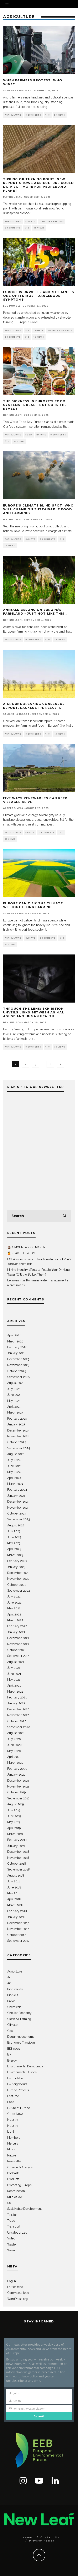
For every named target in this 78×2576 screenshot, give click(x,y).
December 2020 (18, 1709)
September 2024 (18, 1448)
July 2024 (14, 1460)
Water (11, 2250)
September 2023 (18, 1519)
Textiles (12, 2214)
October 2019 (16, 1792)
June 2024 (14, 1466)
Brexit (11, 2001)
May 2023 (14, 1543)
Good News (15, 2113)
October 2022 (16, 1584)
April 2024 (14, 1478)
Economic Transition (21, 2042)
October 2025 (16, 1371)
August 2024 (15, 1454)
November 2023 (18, 1507)
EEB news (13, 2048)
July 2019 (13, 1810)
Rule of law (14, 2197)
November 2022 (18, 1578)
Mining (11, 2149)
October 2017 (16, 1935)
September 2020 (18, 1727)
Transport (13, 2226)
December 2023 (18, 1501)
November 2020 (18, 1715)
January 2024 (16, 1495)
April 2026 (14, 1335)
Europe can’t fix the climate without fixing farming (33, 905)
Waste (11, 2244)
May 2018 (13, 1893)
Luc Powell (11, 306)
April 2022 (14, 1614)
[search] (64, 1216)
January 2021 (16, 1703)
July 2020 (14, 1739)
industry (12, 2125)
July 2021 (13, 1667)
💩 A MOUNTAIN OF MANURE (27, 1247)
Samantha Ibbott (16, 90)
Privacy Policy (41, 2540)
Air (27, 330)
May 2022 (14, 1608)
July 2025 (13, 1389)
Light (10, 2131)
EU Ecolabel (15, 2078)
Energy (30, 833)
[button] (39, 50)
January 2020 (16, 1774)
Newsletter (14, 2161)
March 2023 (15, 1555)
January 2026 (16, 1353)
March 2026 (15, 1341)
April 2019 (14, 1828)
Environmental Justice (22, 2072)
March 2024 (15, 1483)
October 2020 (16, 1721)
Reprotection (16, 2191)
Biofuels (12, 1995)
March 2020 (15, 1762)
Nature (41, 435)
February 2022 (17, 1626)
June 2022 (14, 1602)
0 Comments (33, 115)
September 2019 (18, 1798)
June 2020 (14, 1745)
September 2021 (18, 1655)
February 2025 (17, 1418)
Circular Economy (19, 2013)
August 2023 (15, 1525)
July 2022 (14, 1596)
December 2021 (18, 1638)
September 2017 (18, 1940)
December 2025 (18, 1359)
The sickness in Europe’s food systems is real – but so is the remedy (35, 405)
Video (11, 2238)
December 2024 (18, 1430)
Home (27, 2537)
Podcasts (13, 2173)
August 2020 (16, 1733)
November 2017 (18, 1928)
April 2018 (14, 1899)
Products (13, 2179)
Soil (9, 2203)
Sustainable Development (24, 2208)
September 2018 (18, 1869)
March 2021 (15, 1691)
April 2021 (14, 1685)
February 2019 (17, 1839)
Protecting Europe (19, 2185)
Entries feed (15, 2287)
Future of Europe (18, 2108)
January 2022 (16, 1632)
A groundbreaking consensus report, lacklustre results (34, 705)
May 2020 (14, 1751)
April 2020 (14, 1756)
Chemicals (14, 2007)
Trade (11, 2220)
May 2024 (14, 1472)
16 (50, 1064)
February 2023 (17, 1561)
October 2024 (16, 1442)
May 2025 (13, 1400)
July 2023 (14, 1531)
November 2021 (18, 1644)
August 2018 (15, 1875)
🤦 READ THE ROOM (21, 1253)
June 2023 (14, 1537)
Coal (10, 2030)
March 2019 (15, 1834)
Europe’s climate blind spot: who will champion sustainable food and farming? (38, 509)
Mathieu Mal (12, 197)
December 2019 (18, 1780)
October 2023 (16, 1513)
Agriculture (13, 115)
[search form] (39, 1216)
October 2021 (16, 1650)
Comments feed (18, 2292)
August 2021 (15, 1662)
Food (28, 435)
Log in (11, 2281)
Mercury (13, 2143)
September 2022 (18, 1590)
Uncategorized (17, 2232)
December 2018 (18, 1851)
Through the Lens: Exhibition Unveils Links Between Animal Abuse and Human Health (33, 1012)
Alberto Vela (13, 808)
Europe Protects (18, 2090)
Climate (30, 221)
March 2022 (15, 1620)
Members (13, 2137)
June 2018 (14, 1887)
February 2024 (17, 1489)
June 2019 (14, 1816)
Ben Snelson (12, 415)
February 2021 (17, 1697)
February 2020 (17, 1768)
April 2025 (14, 1406)
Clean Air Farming (19, 2019)
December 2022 (18, 1572)
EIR (9, 2054)
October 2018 (16, 1863)
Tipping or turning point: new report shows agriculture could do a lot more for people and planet (38, 185)
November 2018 (18, 1857)
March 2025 (15, 1412)
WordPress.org (17, 2298)
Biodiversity (15, 1989)
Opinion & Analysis (52, 221)
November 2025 (18, 1365)
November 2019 (18, 1786)
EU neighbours (17, 2084)
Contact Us (49, 2537)
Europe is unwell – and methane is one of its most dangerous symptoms (38, 295)
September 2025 (18, 1377)
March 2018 (15, 1905)
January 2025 (16, 1424)
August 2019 (15, 1804)
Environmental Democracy (25, 2066)
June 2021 (14, 1673)
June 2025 (14, 1394)
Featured (13, 2096)
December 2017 (18, 1923)
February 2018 (17, 1911)
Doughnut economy (21, 2036)
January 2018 (16, 1917)
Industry (12, 2119)
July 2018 (13, 1881)
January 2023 (16, 1567)
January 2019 (16, 1845)
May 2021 (13, 1679)
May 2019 (13, 1822)
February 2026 (17, 1347)
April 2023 (14, 1549)
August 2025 (15, 1382)
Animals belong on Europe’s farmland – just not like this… (35, 611)
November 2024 (18, 1436)
